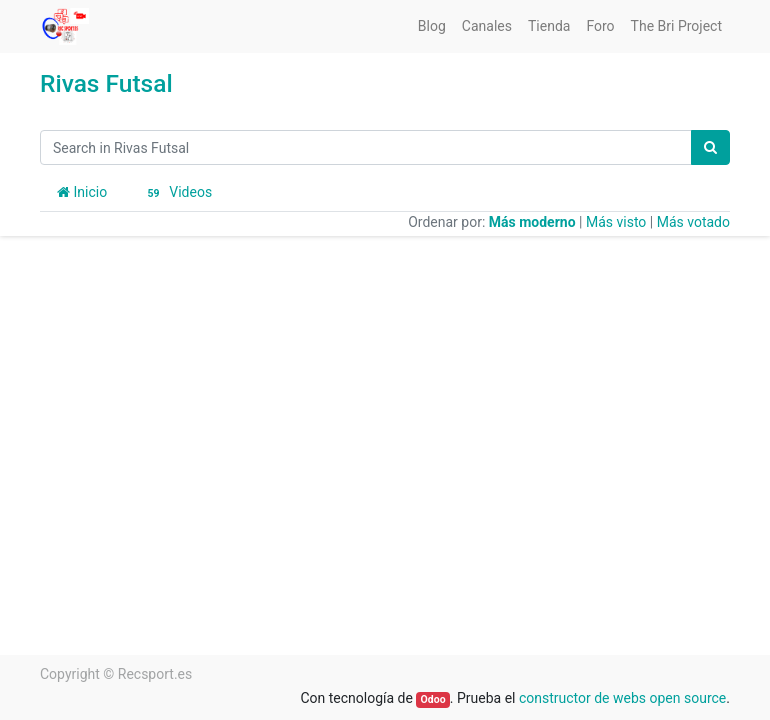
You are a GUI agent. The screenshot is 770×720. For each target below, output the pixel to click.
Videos (176, 193)
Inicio (82, 192)
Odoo (433, 699)
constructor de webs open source (622, 698)
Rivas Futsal (106, 83)
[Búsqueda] (710, 147)
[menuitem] (432, 26)
